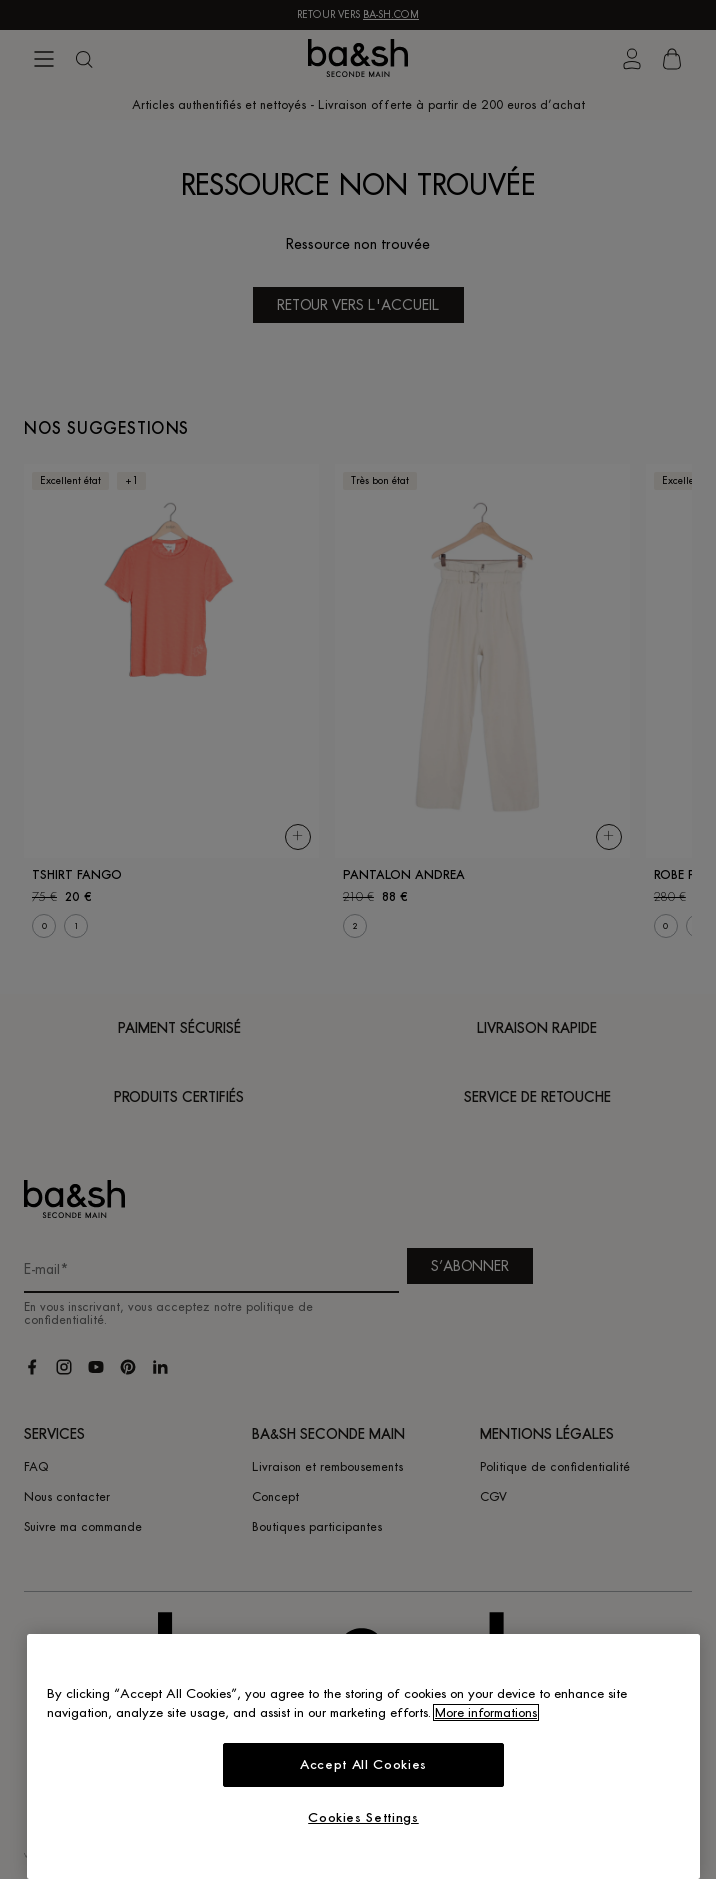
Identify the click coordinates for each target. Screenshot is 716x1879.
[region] (363, 1756)
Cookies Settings (363, 1817)
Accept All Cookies (363, 1764)
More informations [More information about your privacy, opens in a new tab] (486, 1712)
